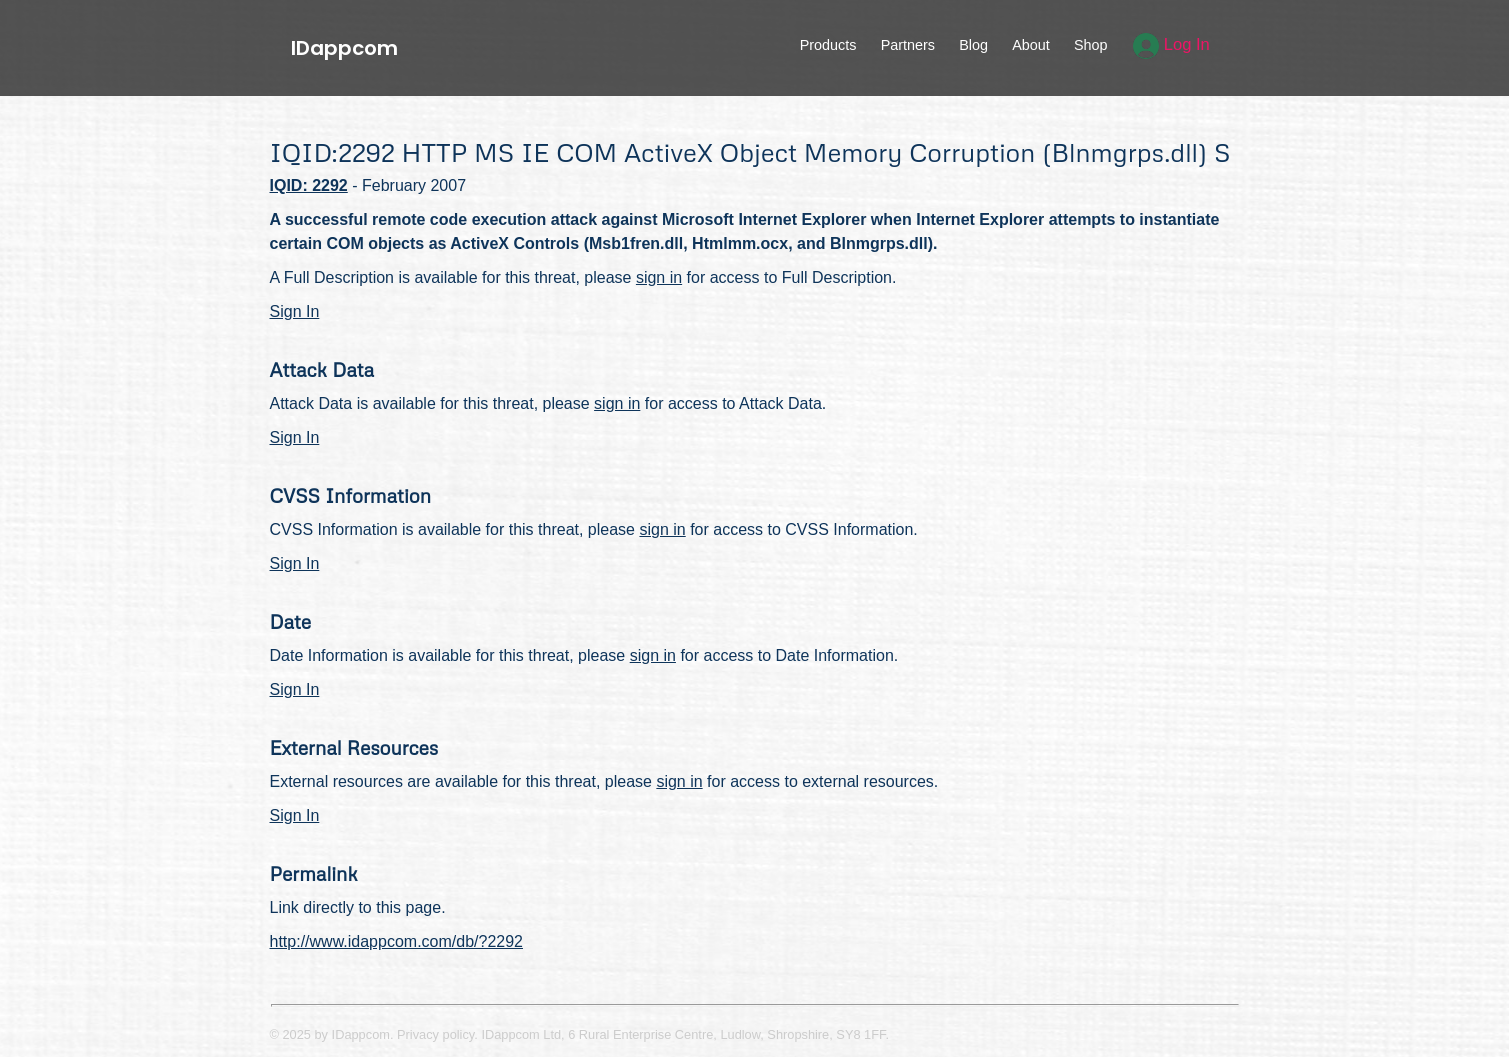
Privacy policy (435, 1034)
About (1031, 45)
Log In (1171, 44)
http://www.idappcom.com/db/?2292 (396, 941)
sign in (659, 277)
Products (828, 45)
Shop (1091, 45)
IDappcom (344, 48)
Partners (908, 45)
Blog (973, 45)
